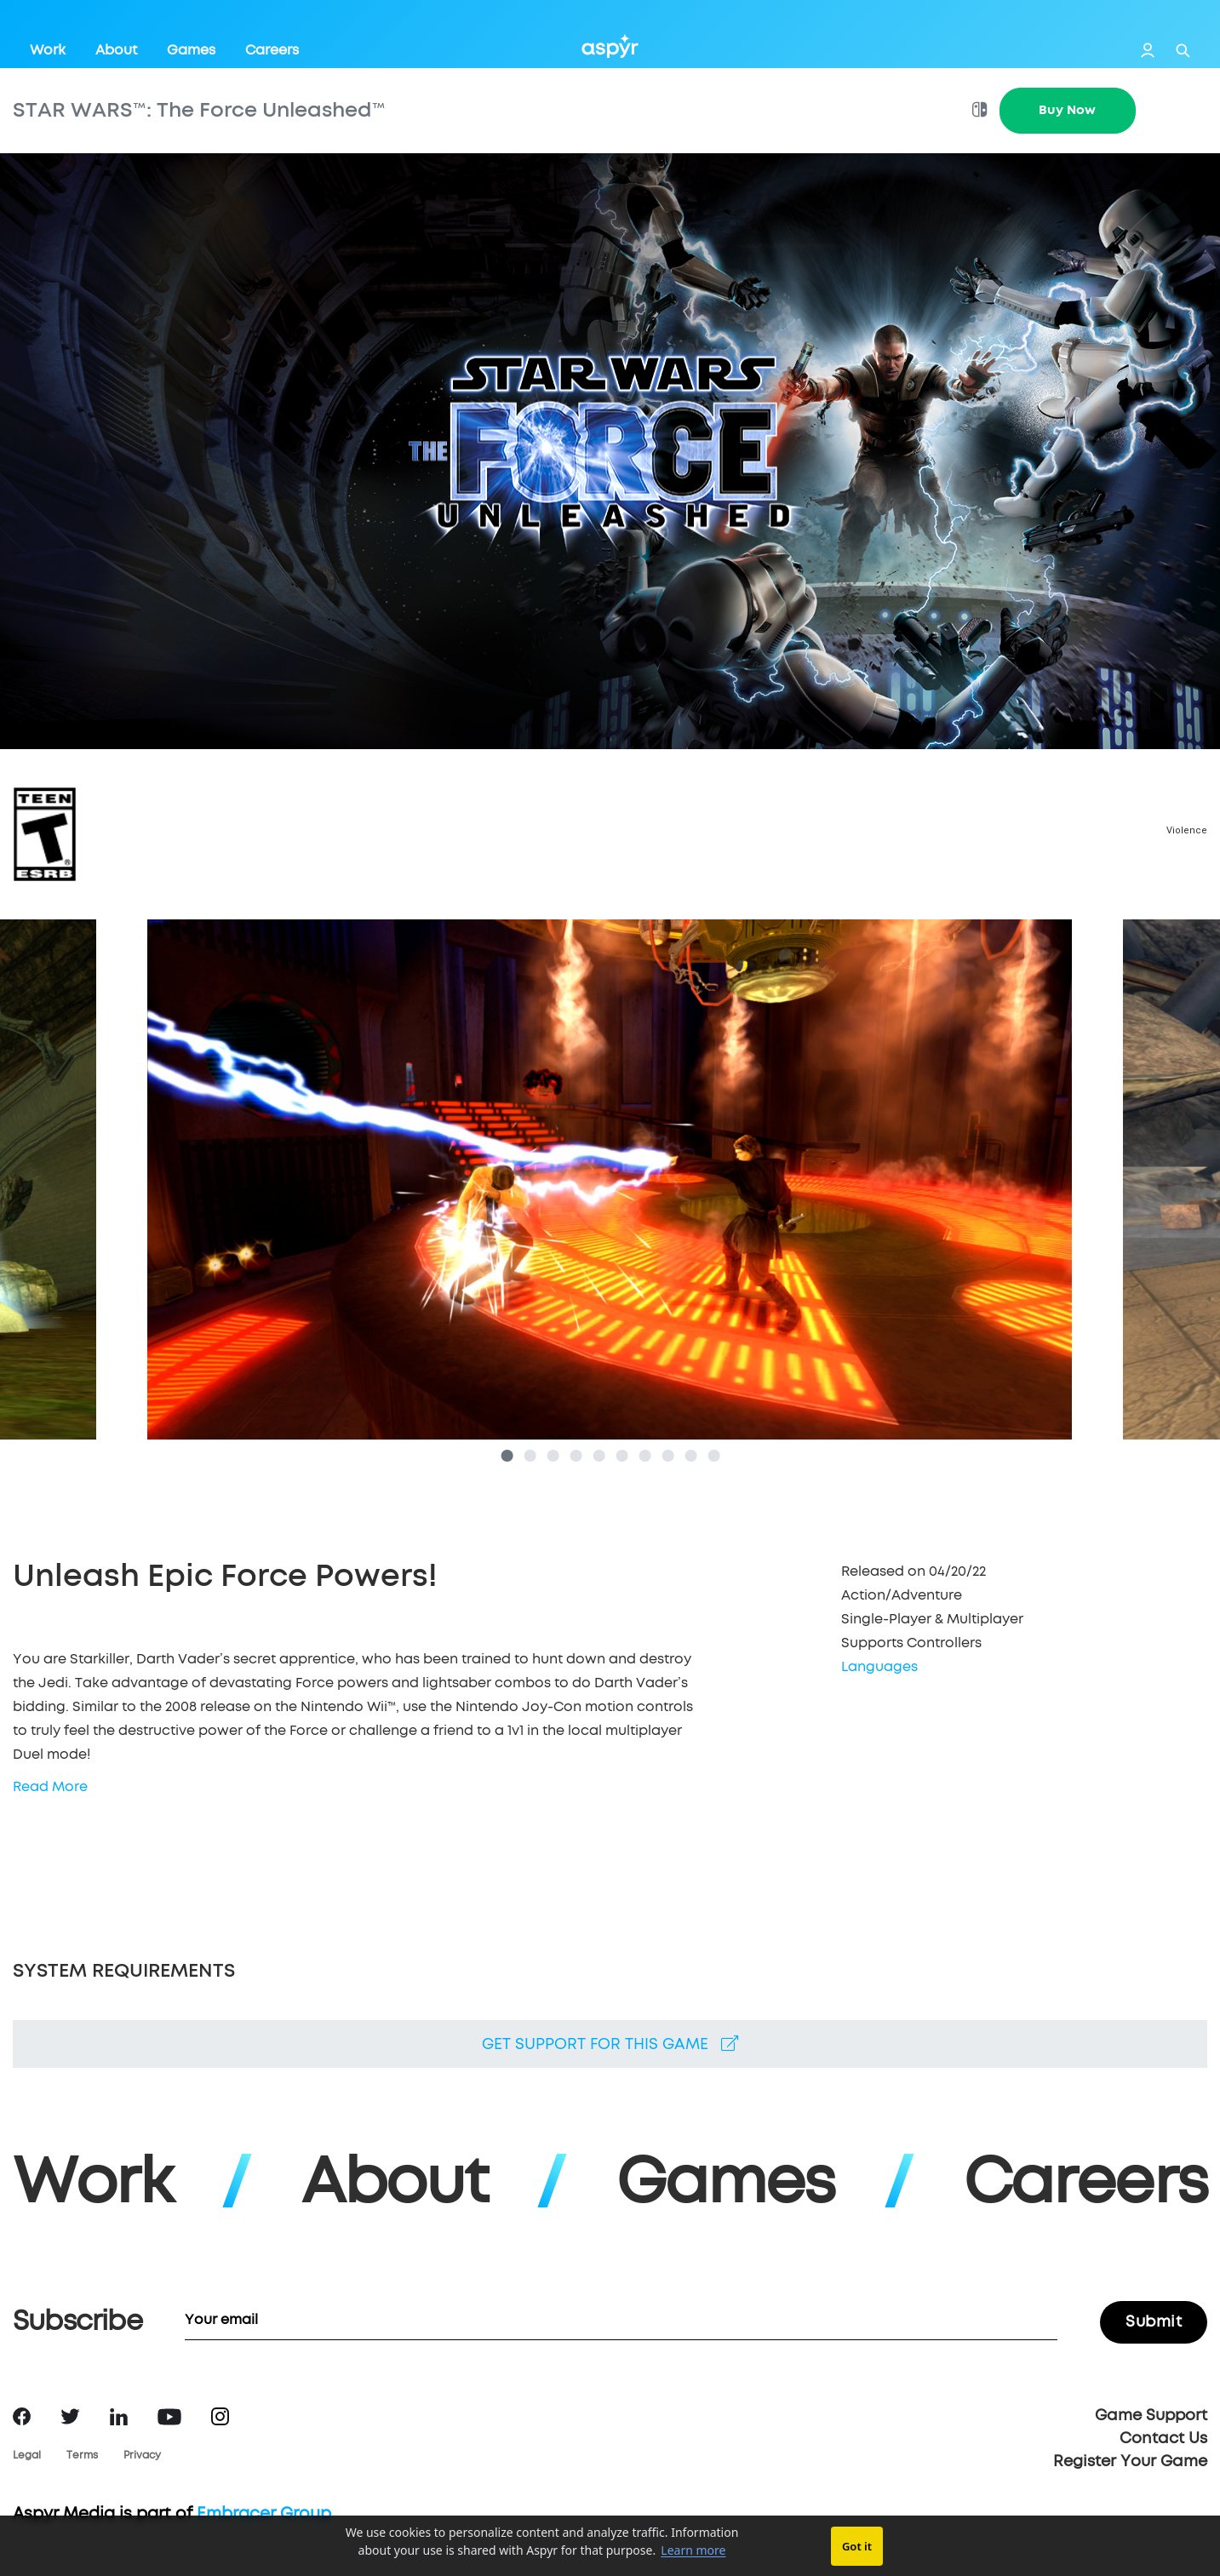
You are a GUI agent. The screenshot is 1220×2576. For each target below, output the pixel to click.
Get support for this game (610, 2043)
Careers (272, 50)
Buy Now (1067, 110)
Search (1183, 50)
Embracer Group (264, 2514)
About (116, 50)
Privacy (142, 2456)
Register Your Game (1130, 2462)
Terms (82, 2456)
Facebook (22, 2416)
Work (48, 50)
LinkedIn (119, 2416)
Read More (50, 1787)
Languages (879, 1667)
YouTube (169, 2416)
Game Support (1151, 2416)
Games (191, 50)
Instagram (220, 2416)
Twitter (70, 2416)
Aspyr (610, 46)
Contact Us (1163, 2439)
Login (1147, 50)
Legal (27, 2456)
